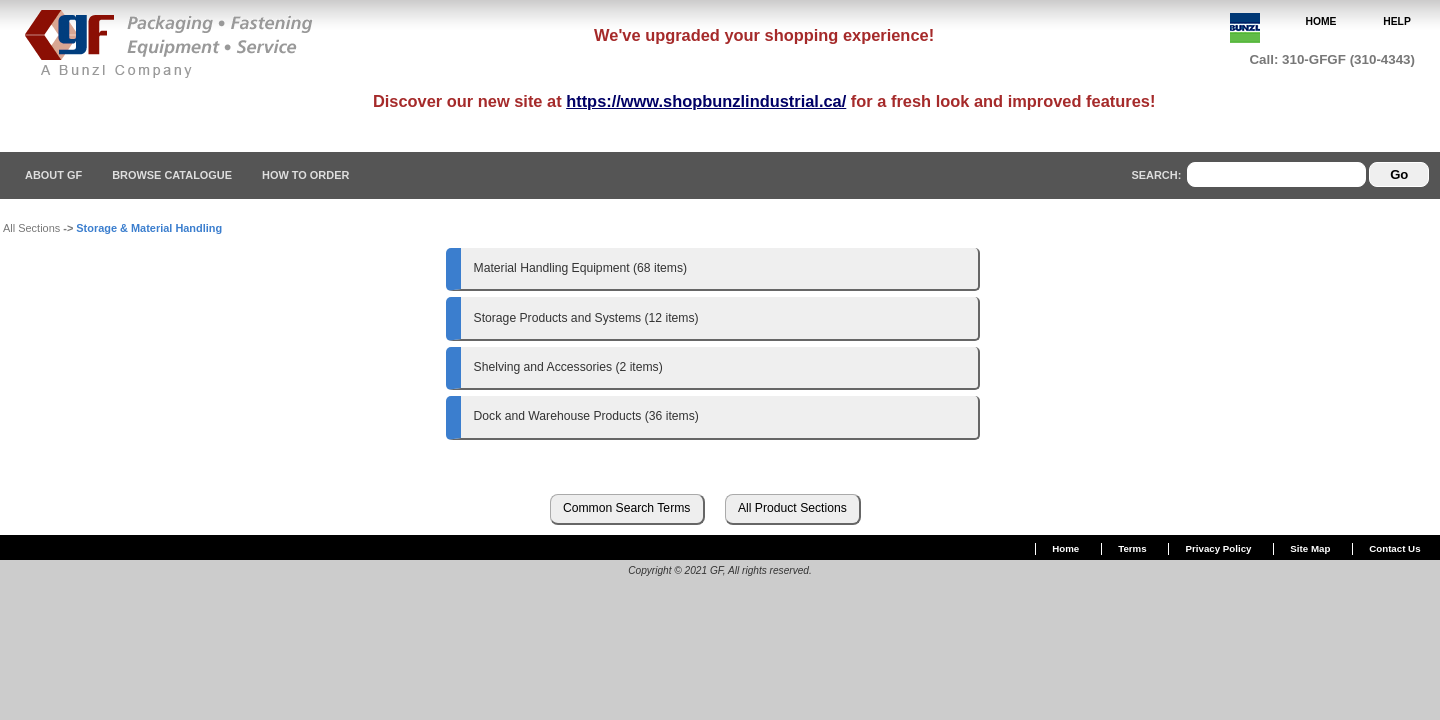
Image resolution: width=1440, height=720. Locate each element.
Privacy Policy (1219, 548)
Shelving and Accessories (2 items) (568, 367)
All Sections (31, 228)
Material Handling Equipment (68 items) (581, 268)
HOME (1321, 21)
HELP (1397, 21)
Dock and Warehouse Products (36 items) (586, 416)
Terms (1132, 548)
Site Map (1310, 548)
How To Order (305, 175)
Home (1065, 548)
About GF (53, 175)
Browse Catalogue (172, 175)
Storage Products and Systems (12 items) (586, 318)
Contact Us (1394, 548)
